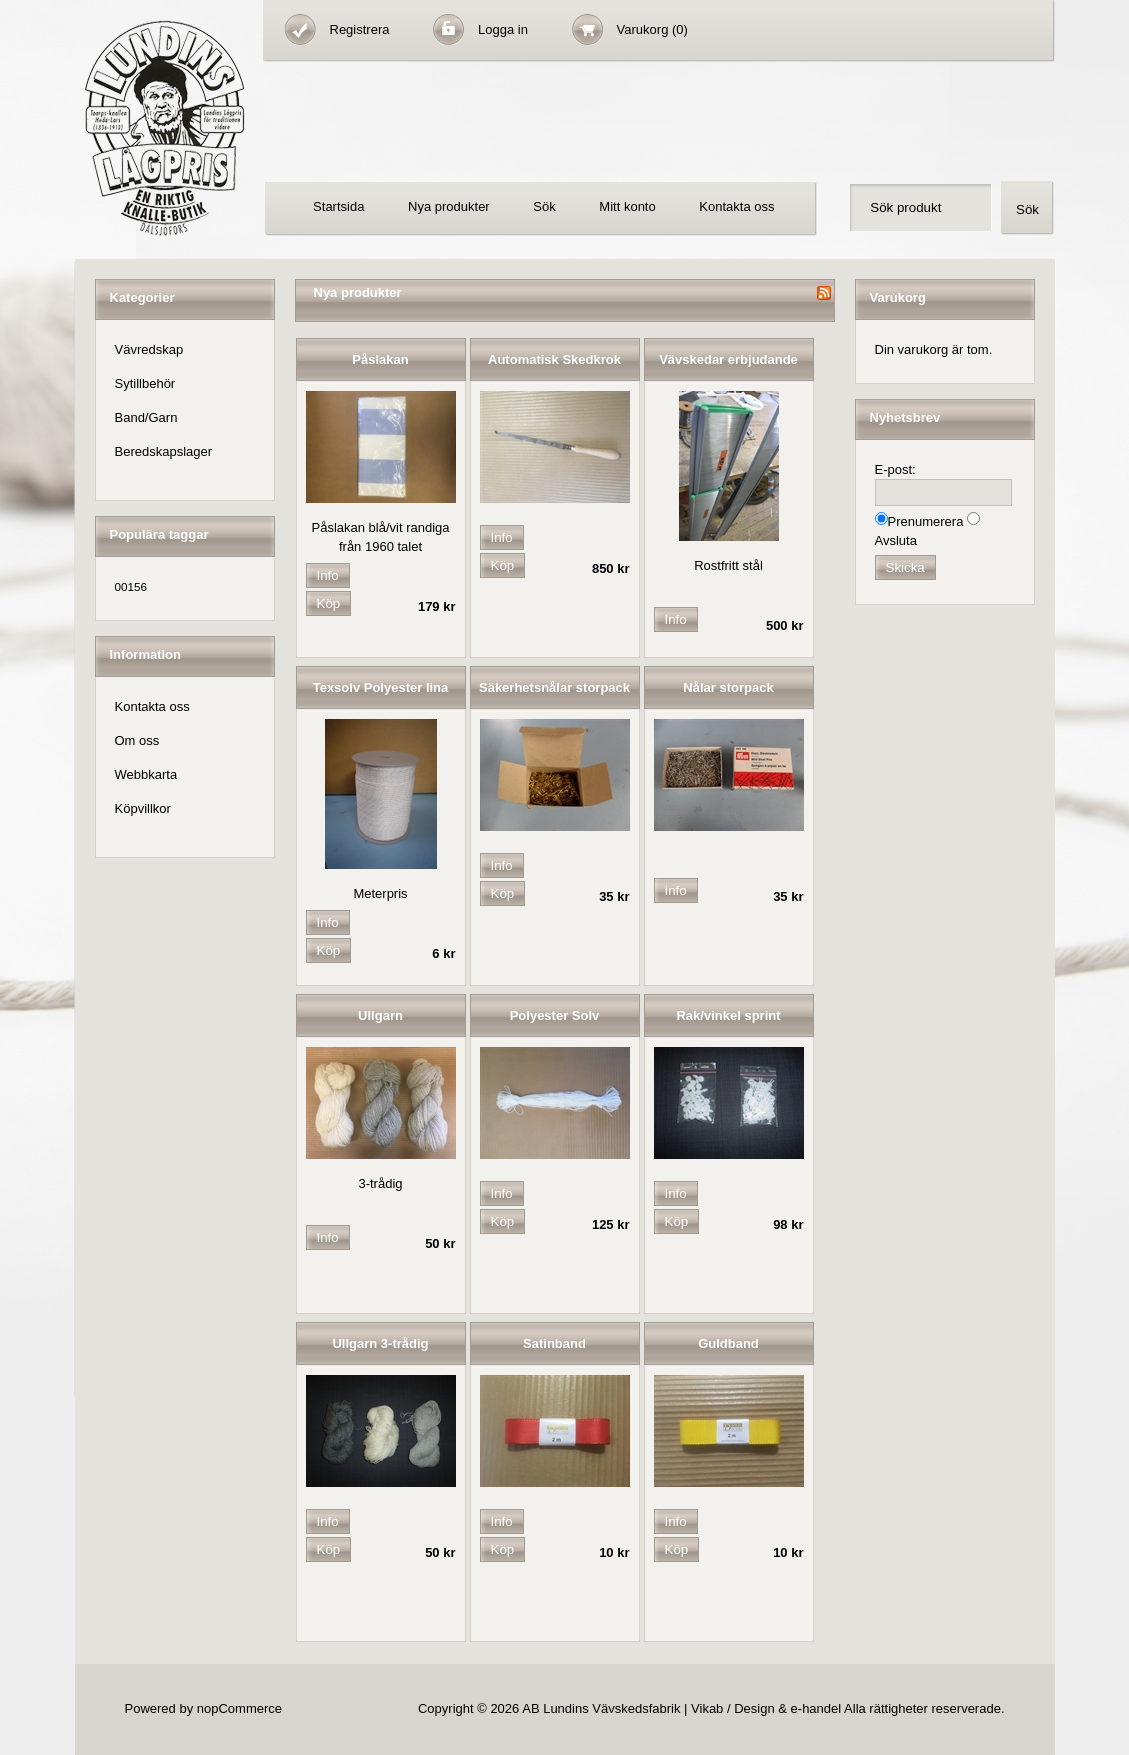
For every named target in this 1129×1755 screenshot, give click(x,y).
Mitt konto (627, 206)
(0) (680, 29)
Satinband (554, 1343)
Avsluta (896, 540)
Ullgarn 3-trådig (380, 1343)
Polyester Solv (555, 1015)
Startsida (338, 206)
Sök (544, 206)
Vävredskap (149, 349)
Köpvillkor (143, 808)
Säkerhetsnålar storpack (554, 687)
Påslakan (380, 359)
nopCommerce (239, 1708)
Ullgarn (380, 1015)
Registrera (360, 29)
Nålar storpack (728, 687)
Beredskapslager (164, 451)
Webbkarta (146, 774)
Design (754, 1708)
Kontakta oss (736, 206)
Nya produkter (449, 206)
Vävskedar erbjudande (728, 359)
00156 (131, 586)
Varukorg (644, 29)
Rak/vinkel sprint (728, 1015)
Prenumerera (926, 521)
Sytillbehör (145, 383)
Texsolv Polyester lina (381, 687)
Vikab (707, 1708)
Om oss (137, 740)
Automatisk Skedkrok (554, 359)
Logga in (503, 29)
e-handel (816, 1708)
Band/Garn (146, 417)
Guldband (728, 1343)
